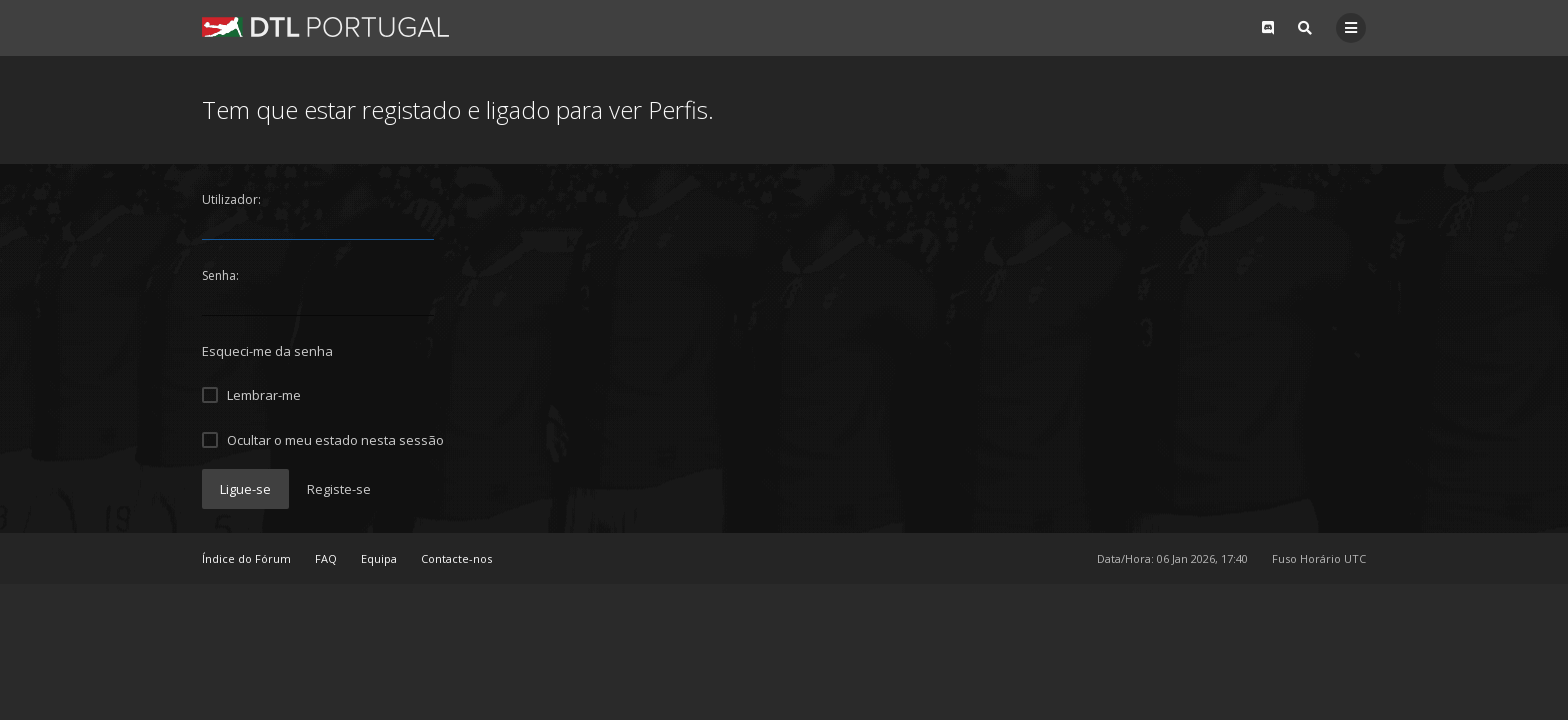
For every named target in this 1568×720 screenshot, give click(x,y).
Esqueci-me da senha (267, 351)
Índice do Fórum (246, 558)
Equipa (379, 558)
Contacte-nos (456, 558)
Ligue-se (245, 489)
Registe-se (339, 489)
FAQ (326, 558)
